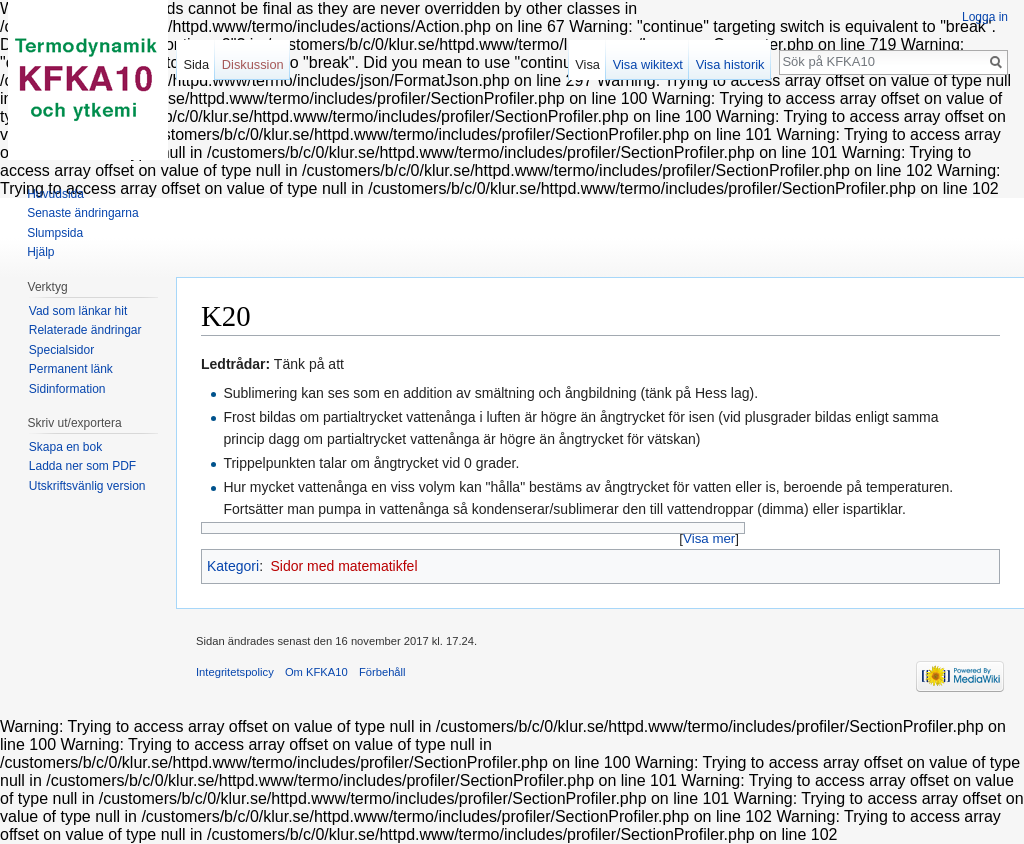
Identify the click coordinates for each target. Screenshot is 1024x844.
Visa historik (730, 64)
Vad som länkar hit (78, 311)
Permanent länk (71, 369)
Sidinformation (67, 389)
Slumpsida (55, 233)
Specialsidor (61, 350)
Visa (587, 64)
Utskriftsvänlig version (87, 486)
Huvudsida (55, 194)
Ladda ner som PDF (82, 466)
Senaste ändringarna (82, 213)
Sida (196, 64)
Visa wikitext (648, 64)
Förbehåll (382, 672)
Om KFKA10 (316, 672)
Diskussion (253, 64)
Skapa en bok (65, 447)
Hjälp (40, 252)
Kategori (233, 566)
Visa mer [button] (709, 538)
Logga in (985, 17)
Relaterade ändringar (85, 330)
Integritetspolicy (235, 672)
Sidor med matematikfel (343, 566)
